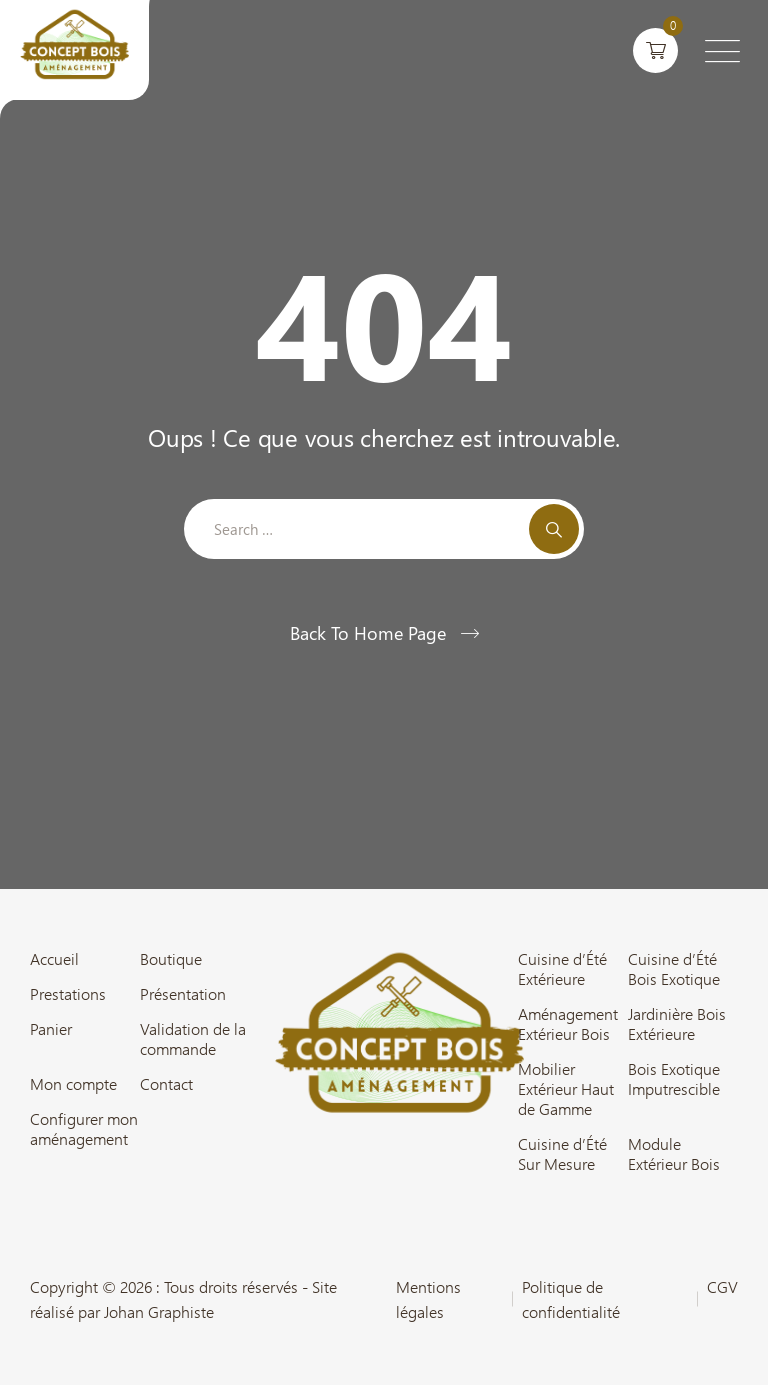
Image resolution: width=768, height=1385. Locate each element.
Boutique (171, 959)
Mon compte (73, 1084)
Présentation (183, 994)
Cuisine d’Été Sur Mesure (562, 1154)
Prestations (68, 994)
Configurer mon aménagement (84, 1129)
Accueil (54, 959)
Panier (51, 1029)
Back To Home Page (368, 632)
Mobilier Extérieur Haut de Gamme (566, 1089)
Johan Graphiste (159, 1311)
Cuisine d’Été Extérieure (562, 969)
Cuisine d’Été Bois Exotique (674, 969)
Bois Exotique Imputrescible (674, 1079)
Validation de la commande (193, 1039)
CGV (722, 1286)
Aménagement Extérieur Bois (568, 1024)
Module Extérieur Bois (674, 1154)
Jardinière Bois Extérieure (677, 1024)
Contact (166, 1084)
